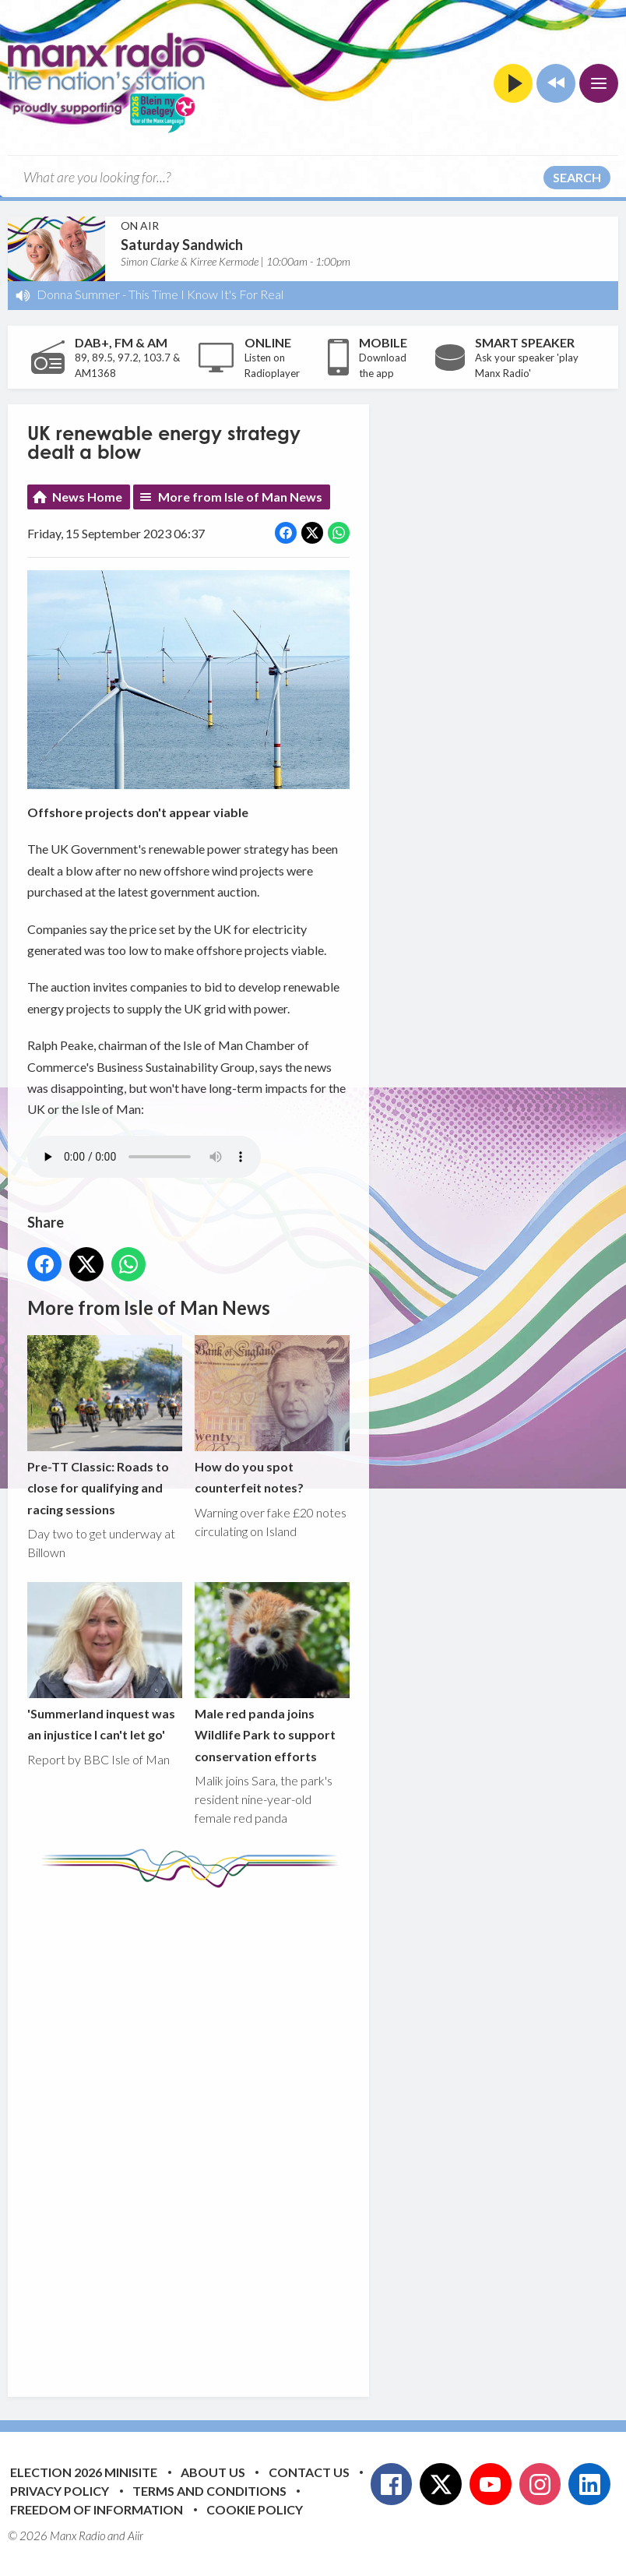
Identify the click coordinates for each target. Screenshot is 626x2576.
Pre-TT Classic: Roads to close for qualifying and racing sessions (104, 1426)
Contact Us (309, 2472)
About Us (213, 2472)
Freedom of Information (96, 2509)
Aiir (135, 2535)
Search (577, 177)
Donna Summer (78, 294)
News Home (87, 496)
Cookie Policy (254, 2509)
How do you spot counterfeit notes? (272, 1415)
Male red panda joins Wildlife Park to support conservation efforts (272, 1673)
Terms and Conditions (209, 2490)
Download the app (382, 365)
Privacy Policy (59, 2490)
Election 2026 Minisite (83, 2472)
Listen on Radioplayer (272, 365)
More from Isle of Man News (240, 496)
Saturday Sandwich (182, 244)
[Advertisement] (319, 2130)
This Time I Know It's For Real (205, 294)
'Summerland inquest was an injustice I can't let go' (104, 1662)
